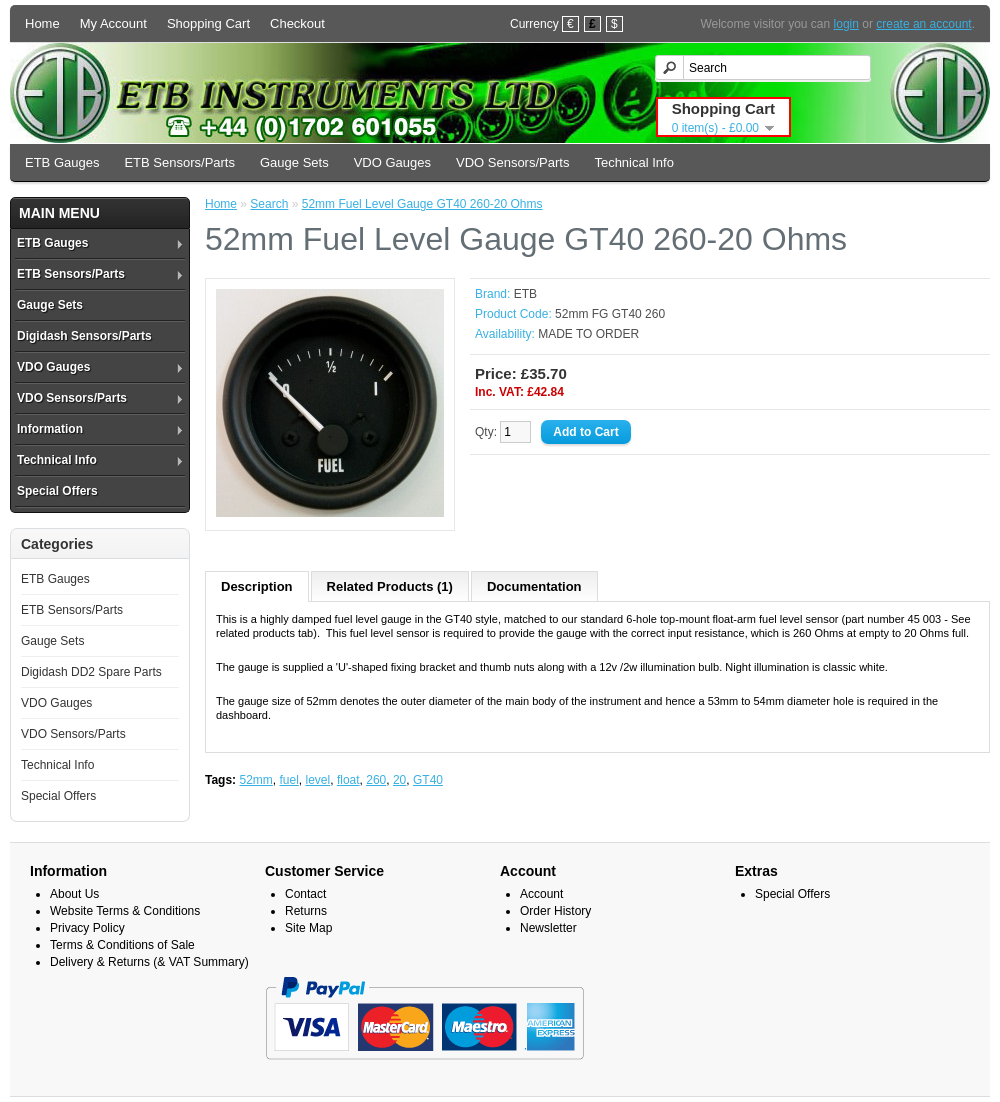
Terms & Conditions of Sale (122, 945)
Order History (555, 911)
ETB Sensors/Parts (179, 162)
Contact (305, 894)
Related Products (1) (390, 586)
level (318, 780)
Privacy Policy (87, 928)
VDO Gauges (392, 162)
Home (42, 23)
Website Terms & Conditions (125, 911)
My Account (113, 23)
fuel (288, 780)
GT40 (428, 780)
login (846, 24)
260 (376, 780)
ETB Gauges (62, 162)
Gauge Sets (294, 162)
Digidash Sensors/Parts (84, 336)
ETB (525, 294)
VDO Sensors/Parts (512, 162)
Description (257, 586)
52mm (255, 780)
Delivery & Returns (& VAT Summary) (149, 962)
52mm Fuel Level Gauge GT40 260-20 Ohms (422, 204)
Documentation (534, 586)
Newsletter (548, 928)
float (348, 780)
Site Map (308, 928)
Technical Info (634, 162)
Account (541, 894)
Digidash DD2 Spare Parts (91, 672)
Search (269, 204)
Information (50, 429)
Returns (306, 911)
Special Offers (57, 491)
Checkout (297, 23)
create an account (923, 24)
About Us (74, 894)
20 (399, 780)
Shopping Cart (208, 23)
